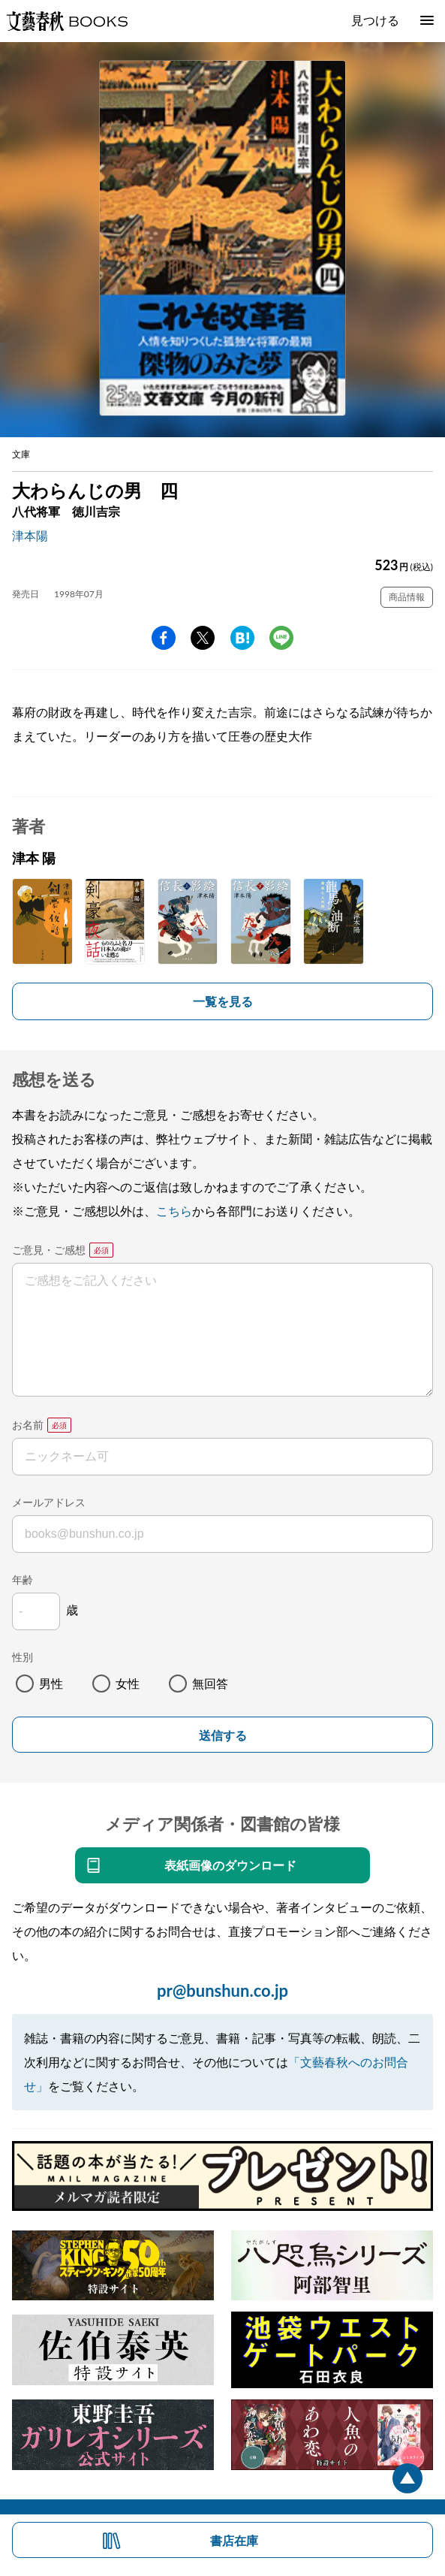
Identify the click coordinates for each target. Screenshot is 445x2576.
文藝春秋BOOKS (67, 21)
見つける (375, 20)
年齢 (22, 1579)
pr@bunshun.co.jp (222, 1990)
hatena (242, 638)
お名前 (28, 1424)
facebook (164, 638)
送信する (223, 1735)
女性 (128, 1683)
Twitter (203, 638)
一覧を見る (223, 1001)
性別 (22, 1656)
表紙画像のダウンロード (230, 1865)
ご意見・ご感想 (49, 1249)
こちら (174, 1210)
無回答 (210, 1683)
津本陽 (30, 535)
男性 (51, 1683)
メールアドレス (49, 1502)
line (281, 638)
